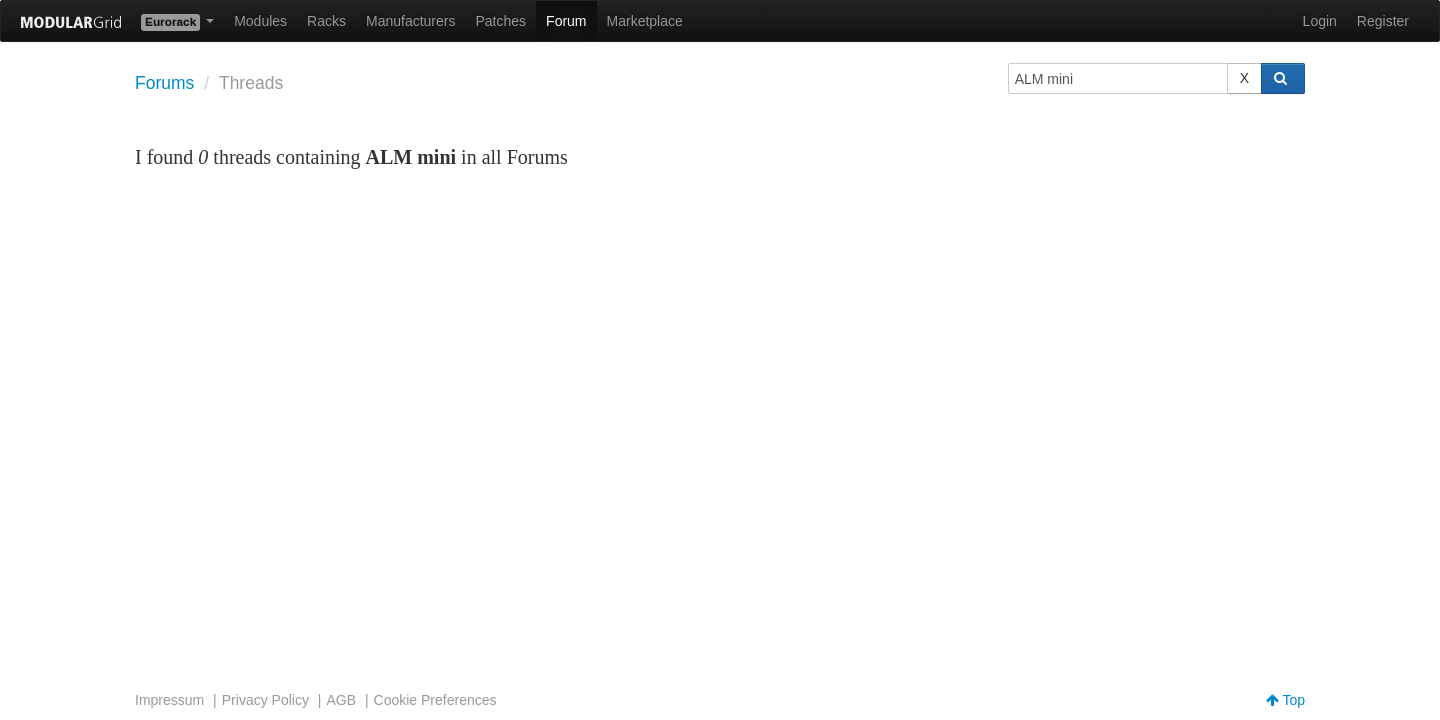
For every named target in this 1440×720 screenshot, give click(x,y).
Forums (164, 83)
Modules (260, 21)
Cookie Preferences (435, 700)
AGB (341, 700)
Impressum (169, 700)
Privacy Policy (265, 700)
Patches (500, 21)
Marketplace (645, 21)
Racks (326, 21)
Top (1285, 700)
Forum (566, 21)
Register (1383, 21)
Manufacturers (410, 21)
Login (1320, 21)
